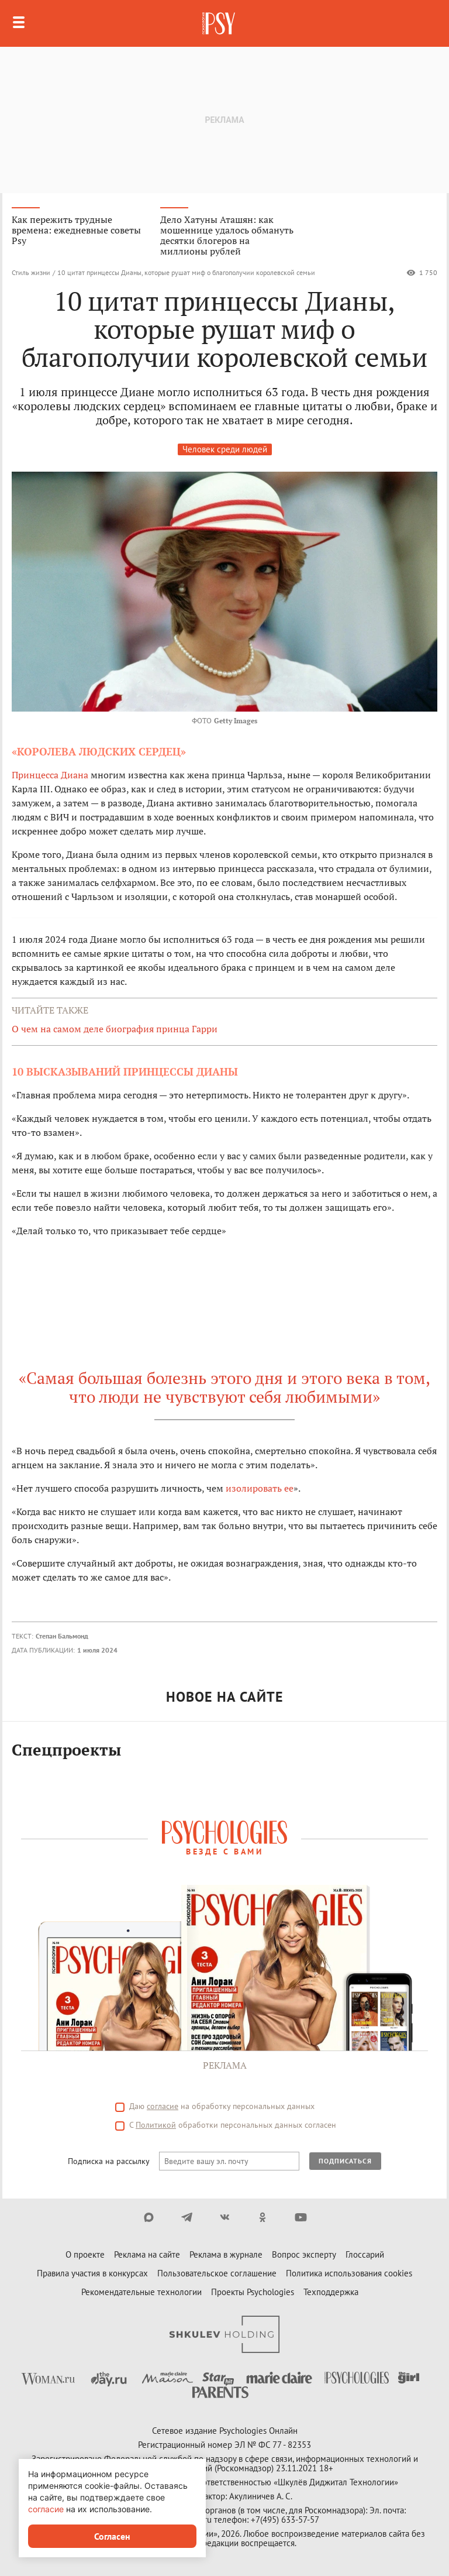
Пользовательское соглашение (217, 2273)
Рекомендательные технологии (141, 2291)
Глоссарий (365, 2254)
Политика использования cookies (349, 2273)
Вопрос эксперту (304, 2254)
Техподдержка (330, 2291)
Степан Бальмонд (62, 1636)
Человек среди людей (224, 449)
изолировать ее (259, 1488)
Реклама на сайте (147, 2254)
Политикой (156, 2125)
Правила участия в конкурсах (92, 2273)
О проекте (85, 2254)
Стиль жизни (31, 272)
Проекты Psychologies (252, 2291)
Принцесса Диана (50, 774)
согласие (162, 2106)
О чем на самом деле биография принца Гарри (114, 1028)
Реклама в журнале (226, 2254)
